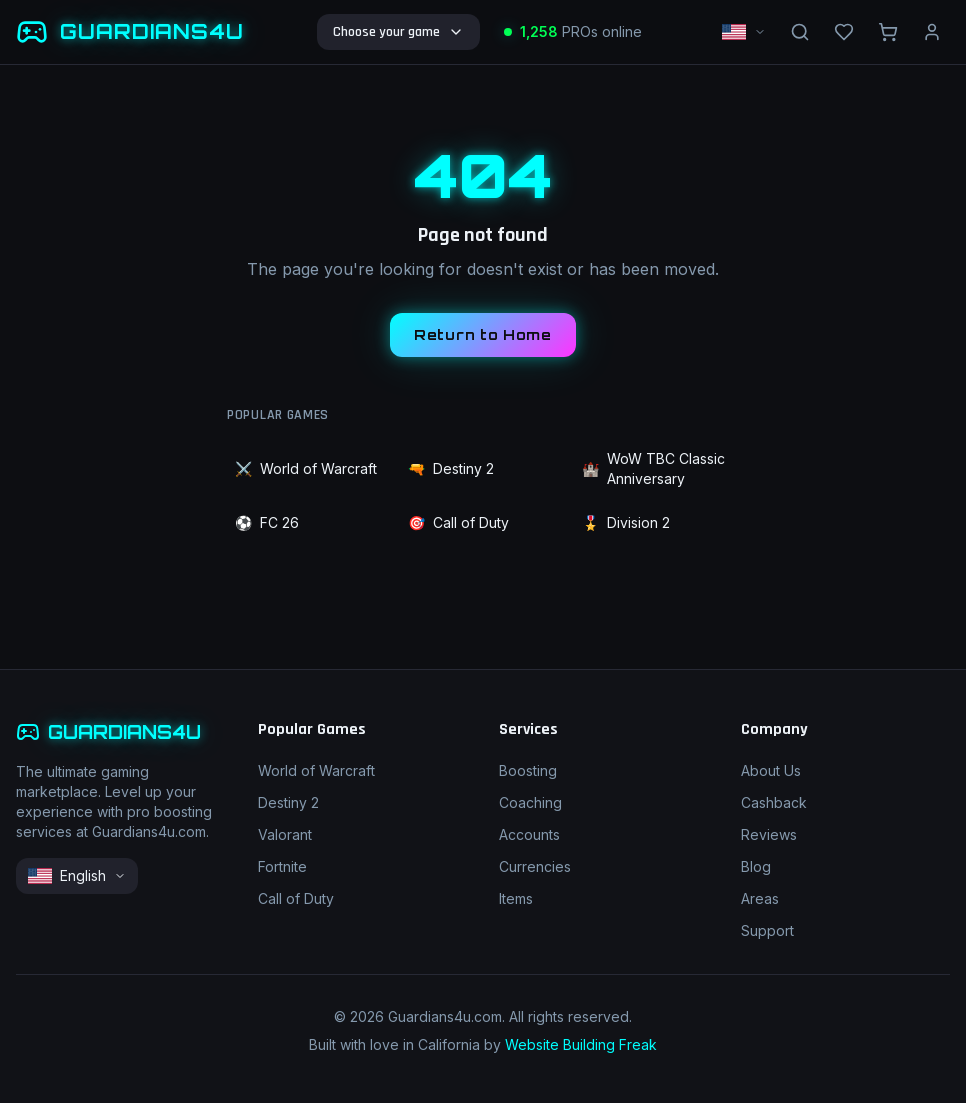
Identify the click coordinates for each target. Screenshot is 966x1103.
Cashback (774, 802)
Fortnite (282, 866)
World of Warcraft (306, 469)
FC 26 (267, 523)
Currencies (535, 866)
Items (516, 898)
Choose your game (398, 32)
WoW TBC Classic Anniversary (653, 468)
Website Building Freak (581, 1044)
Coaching (530, 802)
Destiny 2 (451, 469)
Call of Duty (458, 523)
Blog (756, 866)
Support (767, 930)
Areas (760, 898)
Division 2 (626, 523)
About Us (771, 770)
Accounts (529, 834)
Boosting (528, 770)
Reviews (769, 834)
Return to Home (483, 334)
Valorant (285, 834)
